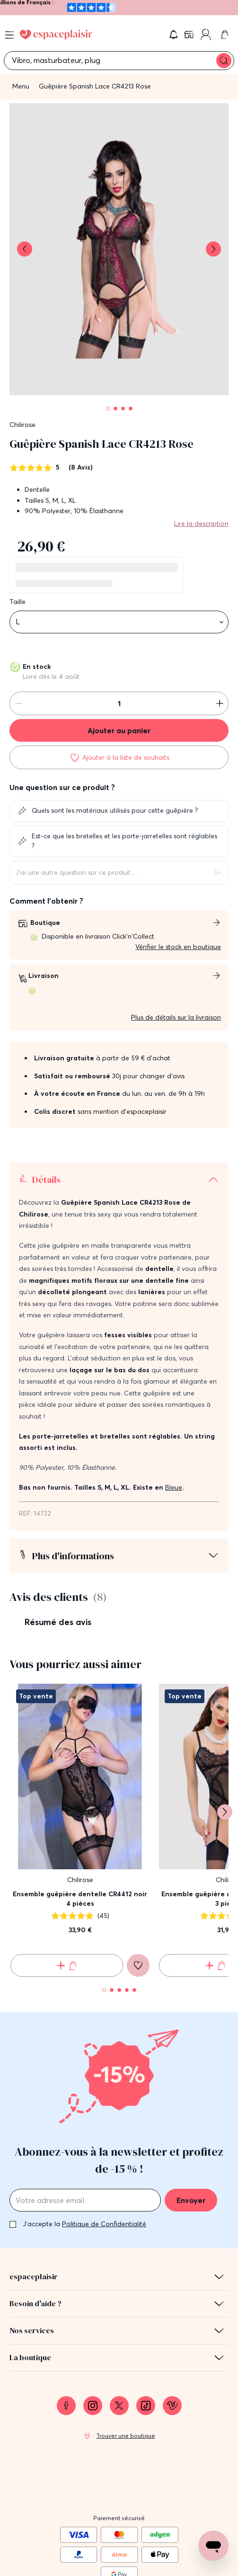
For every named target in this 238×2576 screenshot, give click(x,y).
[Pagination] (108, 408)
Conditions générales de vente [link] (119, 2547)
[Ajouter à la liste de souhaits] (119, 757)
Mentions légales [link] (119, 2529)
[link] (189, 34)
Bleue (173, 1403)
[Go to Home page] (56, 34)
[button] (173, 34)
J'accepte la (84, 2139)
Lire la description (201, 523)
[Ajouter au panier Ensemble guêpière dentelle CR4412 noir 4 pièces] (66, 1881)
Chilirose (22, 424)
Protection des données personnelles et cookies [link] (119, 2565)
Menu (20, 86)
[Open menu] (9, 35)
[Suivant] (224, 1727)
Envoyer (190, 2116)
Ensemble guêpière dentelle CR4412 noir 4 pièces (80, 1814)
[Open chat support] (213, 2546)
